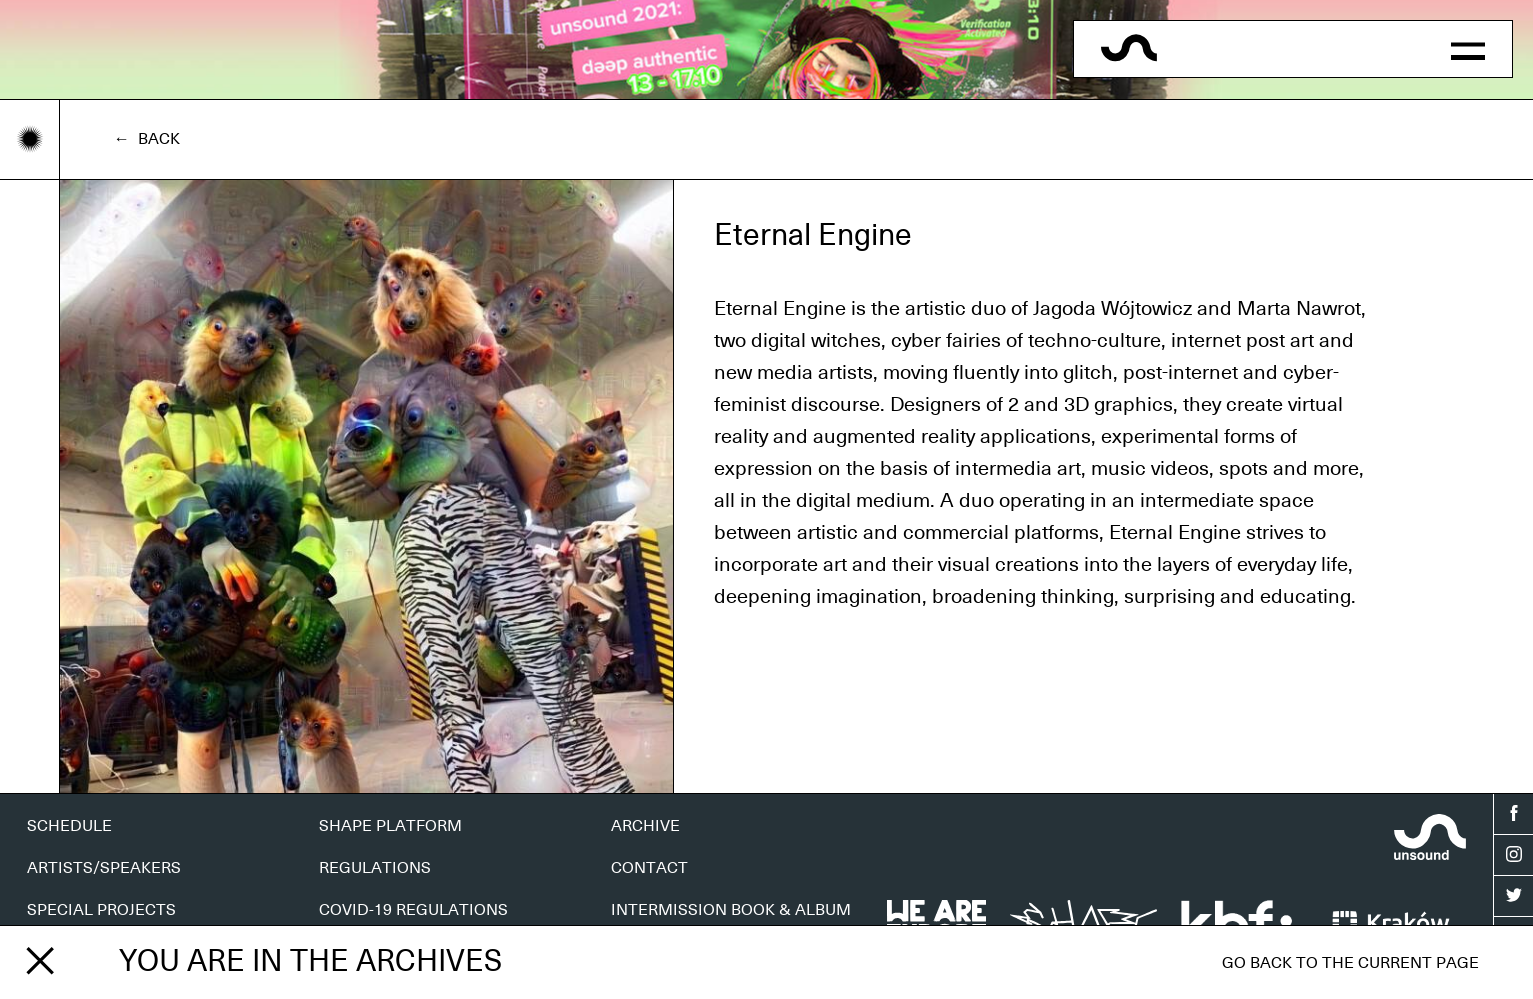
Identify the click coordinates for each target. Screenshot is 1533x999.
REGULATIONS (375, 868)
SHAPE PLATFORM (390, 826)
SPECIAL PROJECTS (101, 910)
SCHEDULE (69, 826)
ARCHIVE (645, 826)
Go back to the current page (1350, 963)
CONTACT (649, 868)
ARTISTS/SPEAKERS (104, 868)
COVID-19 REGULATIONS (413, 910)
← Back (147, 139)
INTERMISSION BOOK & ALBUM (731, 910)
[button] (1468, 49)
